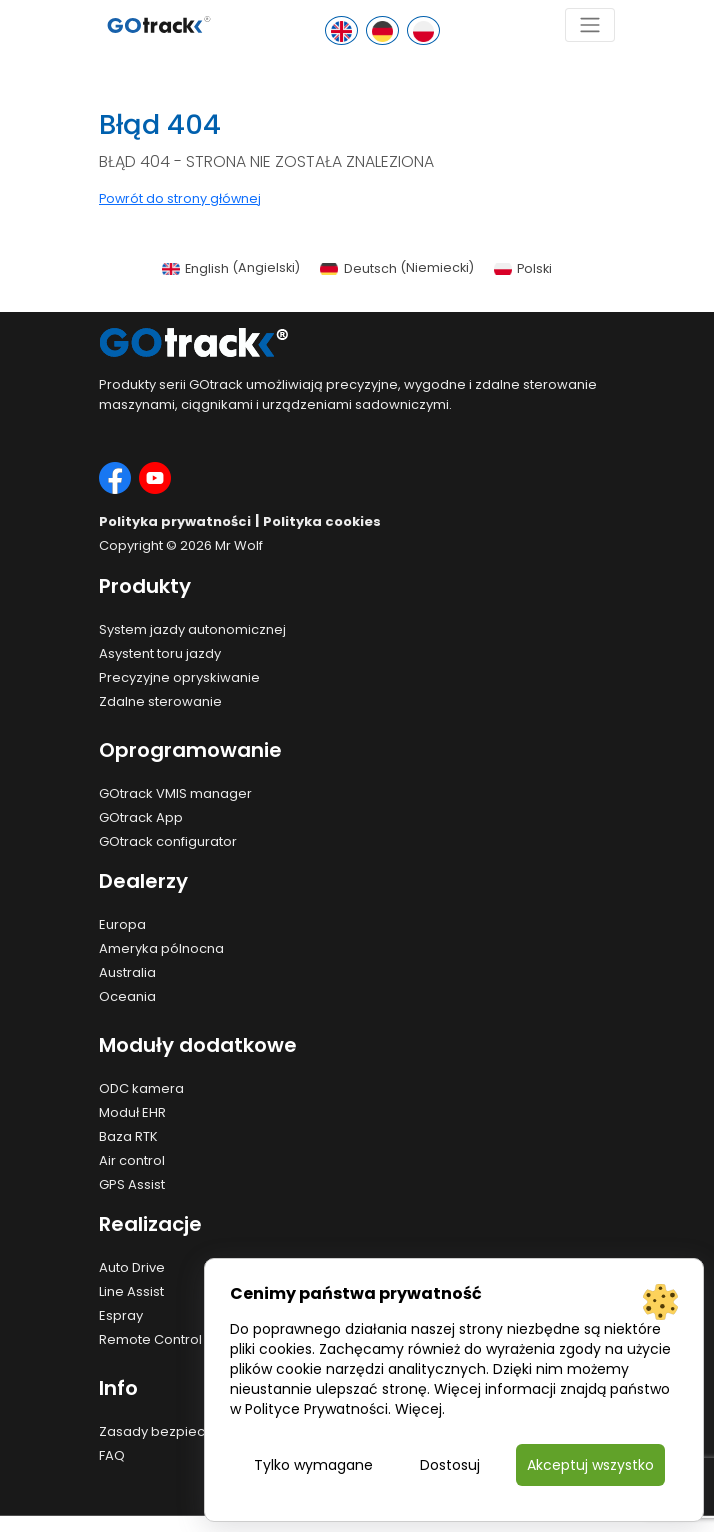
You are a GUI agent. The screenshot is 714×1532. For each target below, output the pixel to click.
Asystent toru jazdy (160, 653)
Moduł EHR (132, 1112)
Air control (132, 1160)
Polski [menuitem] (534, 268)
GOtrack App (141, 817)
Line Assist (131, 1291)
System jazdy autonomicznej (192, 629)
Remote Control (150, 1339)
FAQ (112, 1455)
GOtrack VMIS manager (175, 793)
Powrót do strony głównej (180, 198)
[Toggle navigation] (590, 25)
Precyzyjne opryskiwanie (179, 677)
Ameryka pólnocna (161, 948)
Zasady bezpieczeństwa (179, 1431)
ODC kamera (141, 1088)
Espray (121, 1315)
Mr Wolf (239, 545)
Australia (127, 972)
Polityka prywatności (175, 521)
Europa (122, 924)
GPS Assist (132, 1184)
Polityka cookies (322, 521)
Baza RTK (128, 1136)
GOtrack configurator (168, 841)
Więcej (418, 1409)
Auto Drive (132, 1267)
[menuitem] (231, 269)
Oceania (127, 996)
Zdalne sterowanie (160, 701)
